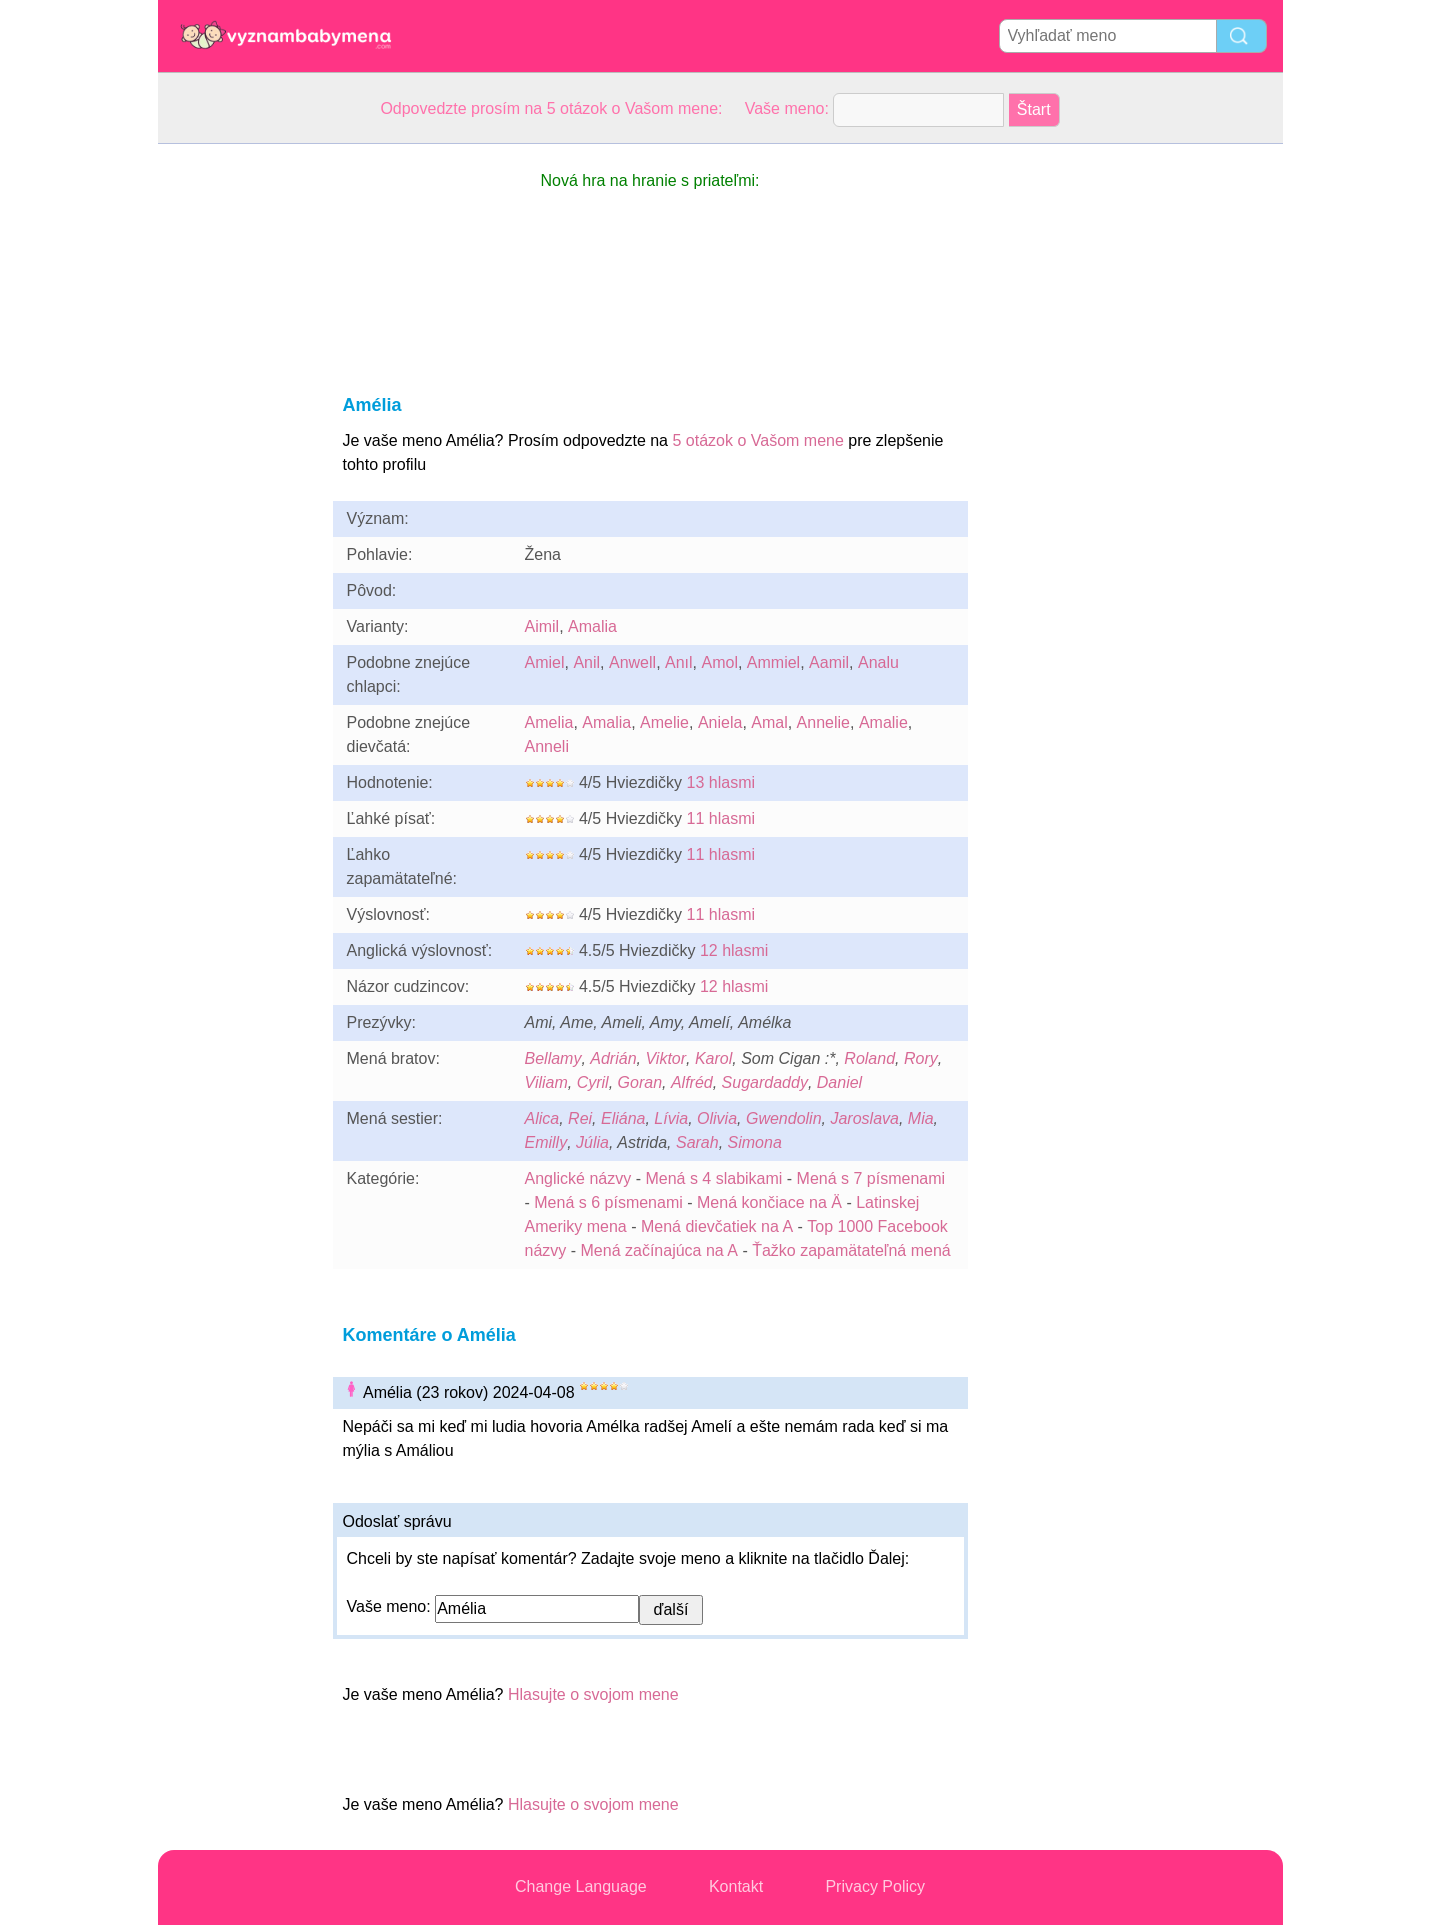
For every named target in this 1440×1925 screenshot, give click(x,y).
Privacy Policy (875, 1886)
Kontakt (736, 1886)
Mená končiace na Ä (769, 1202)
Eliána (623, 1118)
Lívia (671, 1118)
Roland (869, 1058)
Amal (769, 722)
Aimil (542, 626)
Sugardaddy (765, 1082)
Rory (921, 1058)
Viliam (546, 1082)
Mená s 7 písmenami (871, 1178)
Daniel (839, 1082)
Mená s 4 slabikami (713, 1178)
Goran (640, 1082)
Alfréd (692, 1082)
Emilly (546, 1142)
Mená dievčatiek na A (717, 1226)
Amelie (664, 722)
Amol (719, 662)
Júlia (592, 1142)
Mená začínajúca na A (659, 1250)
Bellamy (553, 1058)
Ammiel (773, 662)
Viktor (665, 1058)
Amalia (592, 626)
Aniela (720, 722)
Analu (878, 662)
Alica (542, 1118)
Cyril (593, 1082)
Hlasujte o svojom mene (593, 1694)
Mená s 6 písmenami (608, 1202)
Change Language (581, 1886)
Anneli (547, 746)
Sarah (697, 1142)
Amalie (883, 722)
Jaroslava (864, 1118)
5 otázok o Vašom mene (757, 440)
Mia (921, 1118)
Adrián (613, 1058)
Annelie (823, 722)
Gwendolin (784, 1118)
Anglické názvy (578, 1178)
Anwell (632, 662)
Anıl (679, 662)
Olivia (717, 1118)
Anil (586, 662)
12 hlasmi (734, 950)
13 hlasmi (721, 782)
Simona (755, 1142)
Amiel (545, 662)
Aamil (829, 662)
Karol (713, 1058)
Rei (580, 1118)
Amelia (549, 722)
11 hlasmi (721, 818)
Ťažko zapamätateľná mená (851, 1250)
